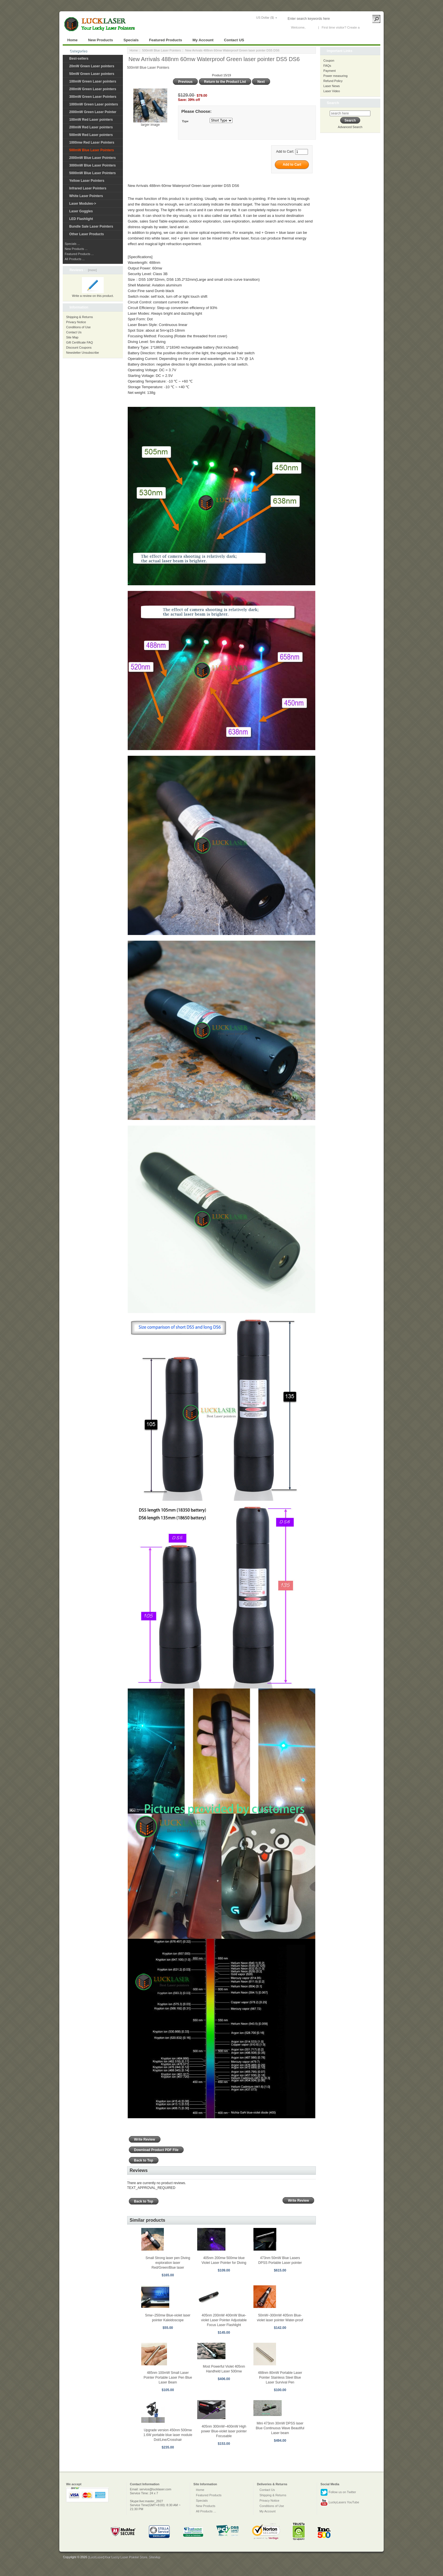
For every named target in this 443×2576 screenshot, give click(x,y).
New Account (370, 27)
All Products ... (75, 259)
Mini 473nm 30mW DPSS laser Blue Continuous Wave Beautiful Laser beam (280, 2428)
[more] (91, 270)
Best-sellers (78, 59)
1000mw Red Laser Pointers (91, 142)
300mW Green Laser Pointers (92, 97)
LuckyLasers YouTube (339, 2502)
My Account (202, 40)
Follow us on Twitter (338, 2492)
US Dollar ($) (265, 17)
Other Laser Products (86, 234)
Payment (329, 70)
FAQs (327, 65)
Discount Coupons (79, 347)
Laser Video (331, 91)
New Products (100, 40)
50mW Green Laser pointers (91, 74)
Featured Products (165, 40)
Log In (310, 27)
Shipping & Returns (79, 317)
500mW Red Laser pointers (91, 135)
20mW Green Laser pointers (91, 66)
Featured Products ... (79, 254)
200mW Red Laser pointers (91, 127)
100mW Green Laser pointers (92, 81)
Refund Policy (333, 81)
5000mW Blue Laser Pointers (92, 173)
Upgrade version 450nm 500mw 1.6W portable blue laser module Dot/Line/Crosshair (168, 2435)
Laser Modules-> (82, 204)
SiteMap (154, 2556)
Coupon (329, 60)
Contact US (234, 40)
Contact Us (73, 332)
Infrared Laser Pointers (87, 188)
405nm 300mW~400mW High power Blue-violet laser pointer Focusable (224, 2431)
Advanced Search (350, 127)
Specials (131, 40)
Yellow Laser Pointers (86, 181)
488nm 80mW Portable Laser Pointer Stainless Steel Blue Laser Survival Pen (280, 2377)
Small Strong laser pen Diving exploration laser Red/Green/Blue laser (168, 2263)
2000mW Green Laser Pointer (92, 112)
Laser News (331, 86)
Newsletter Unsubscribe (82, 352)
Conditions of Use (78, 327)
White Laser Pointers (86, 196)
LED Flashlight (81, 219)
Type (185, 121)
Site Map (72, 337)
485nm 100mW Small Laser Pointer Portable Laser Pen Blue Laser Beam (168, 2377)
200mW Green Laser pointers (92, 89)
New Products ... (76, 249)
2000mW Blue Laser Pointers (92, 158)
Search (333, 103)
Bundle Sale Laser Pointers (91, 226)
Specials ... (72, 243)
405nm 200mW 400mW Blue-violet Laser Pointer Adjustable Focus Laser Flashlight (224, 2320)
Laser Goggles (81, 211)
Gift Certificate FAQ (79, 342)
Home (72, 40)
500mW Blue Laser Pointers (161, 50)
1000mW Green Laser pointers (93, 104)
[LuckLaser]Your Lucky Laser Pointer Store (117, 2556)
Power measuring (335, 75)
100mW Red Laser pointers (91, 120)
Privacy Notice (76, 322)
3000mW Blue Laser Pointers (92, 165)
